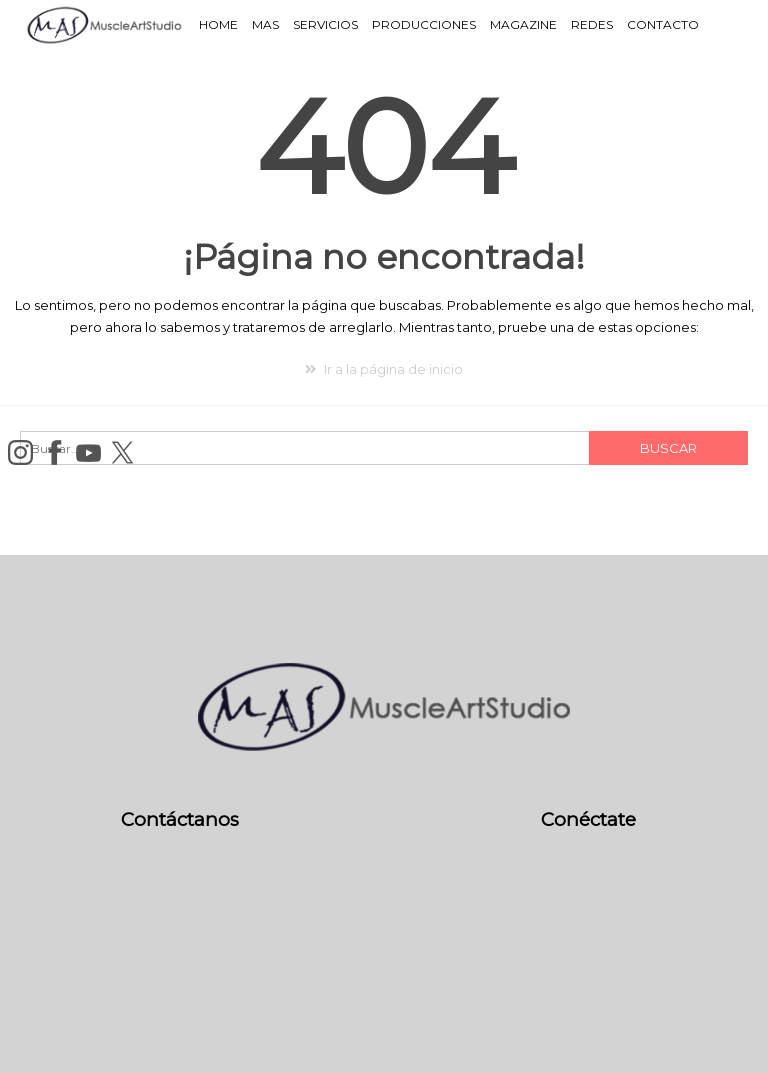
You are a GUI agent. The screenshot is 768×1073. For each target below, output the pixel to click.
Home (218, 24)
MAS (265, 24)
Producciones (424, 24)
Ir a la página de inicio (384, 369)
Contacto (663, 24)
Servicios (325, 24)
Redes (592, 24)
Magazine (523, 24)
